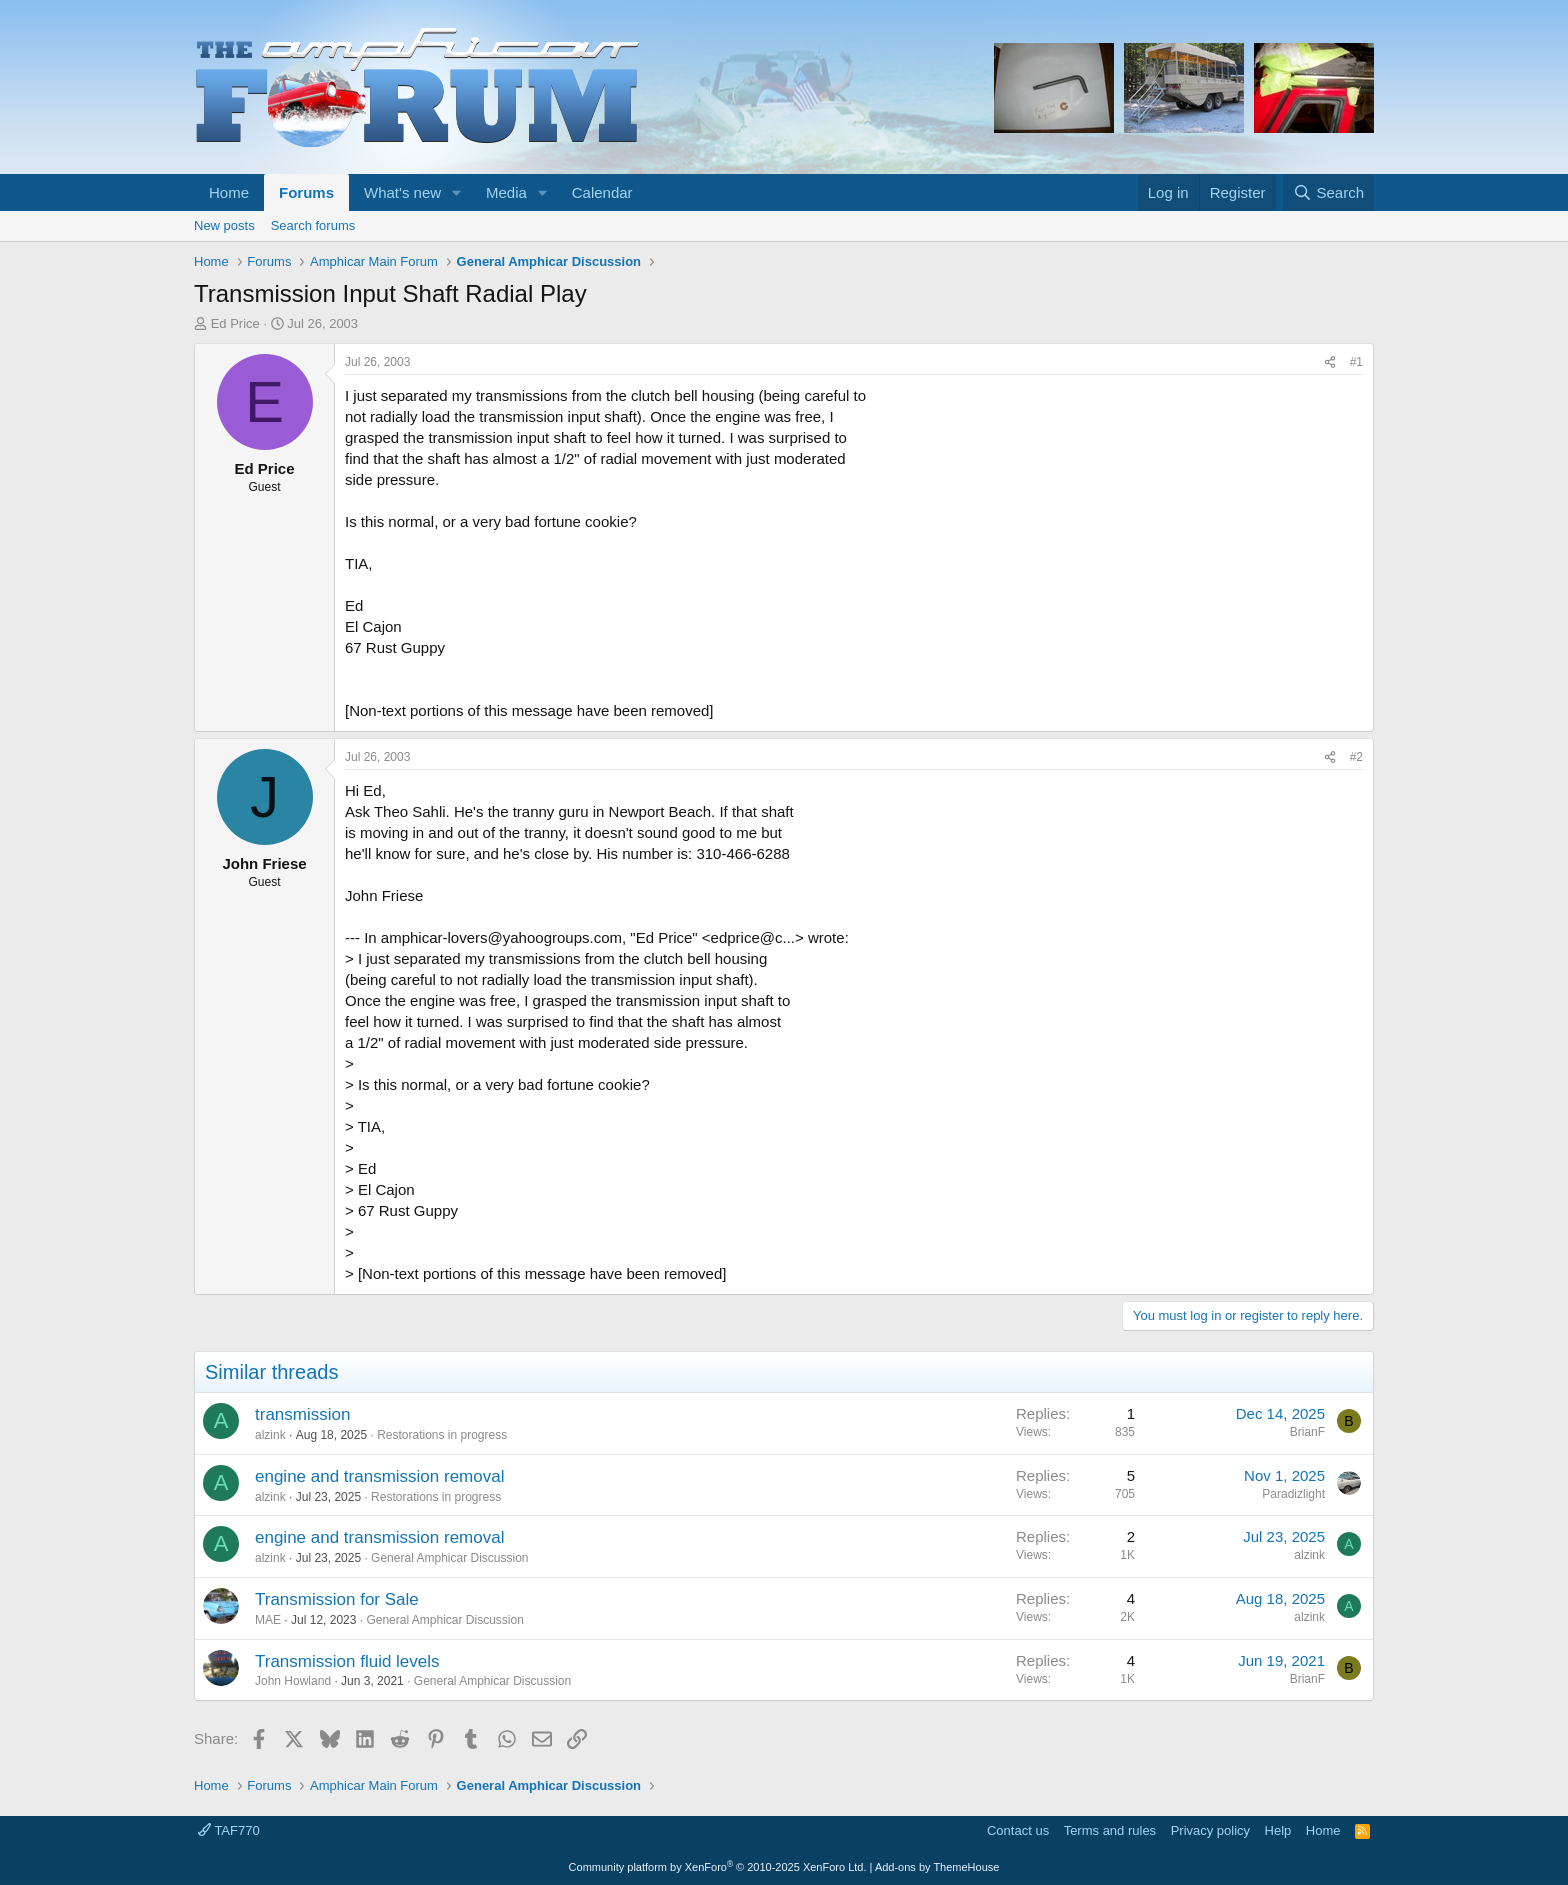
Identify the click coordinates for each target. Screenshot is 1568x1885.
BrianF (1307, 1432)
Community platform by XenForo (718, 1867)
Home (229, 192)
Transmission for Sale (337, 1599)
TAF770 (229, 1830)
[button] (457, 192)
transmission (302, 1414)
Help (1278, 1830)
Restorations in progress (442, 1435)
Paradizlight (1293, 1494)
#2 (1356, 757)
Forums (306, 192)
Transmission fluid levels (347, 1661)
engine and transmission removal (379, 1476)
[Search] (1328, 192)
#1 (1356, 362)
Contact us (1018, 1830)
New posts (224, 225)
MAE (268, 1620)
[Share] (1330, 362)
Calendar (602, 192)
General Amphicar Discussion (449, 1558)
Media (506, 192)
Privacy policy (1210, 1830)
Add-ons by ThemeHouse (937, 1867)
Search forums (313, 225)
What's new (402, 192)
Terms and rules (1110, 1830)
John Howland (293, 1681)
